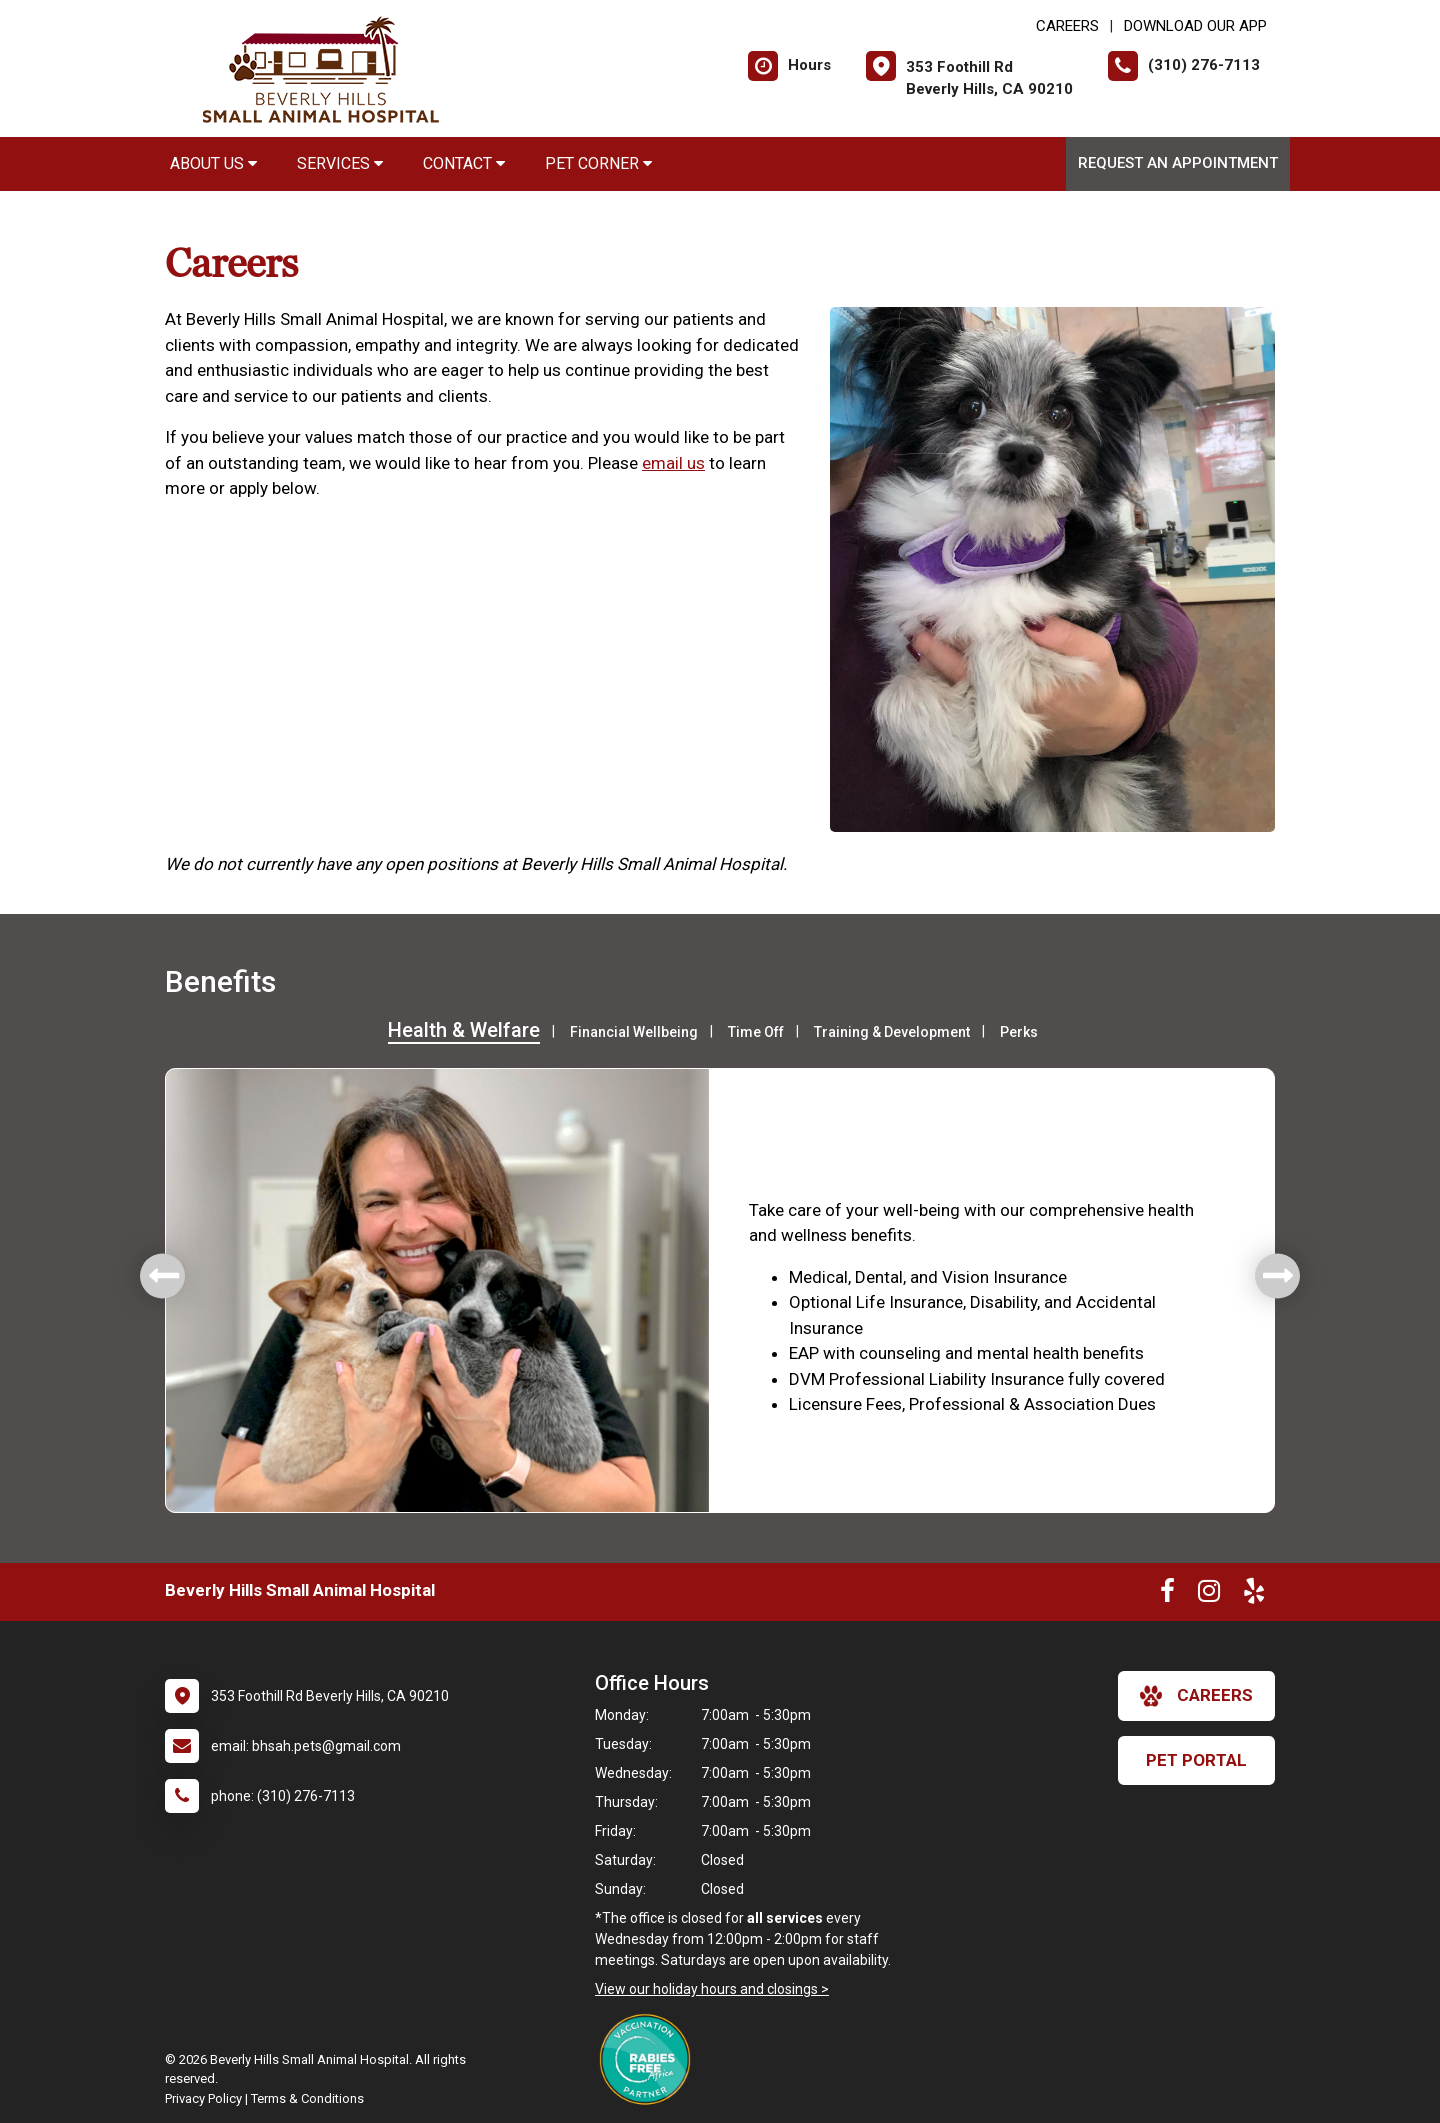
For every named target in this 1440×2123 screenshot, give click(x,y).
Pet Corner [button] (598, 163)
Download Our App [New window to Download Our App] (1195, 26)
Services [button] (340, 163)
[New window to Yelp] (1254, 1595)
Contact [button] (464, 163)
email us (673, 463)
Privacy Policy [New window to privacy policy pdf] (203, 2098)
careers (1196, 1696)
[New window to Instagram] (1209, 1595)
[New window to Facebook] (1167, 1595)
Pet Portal (1196, 1760)
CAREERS (1067, 26)
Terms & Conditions (307, 2098)
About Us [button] (213, 163)
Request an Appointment (1178, 163)
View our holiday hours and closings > (712, 1989)
